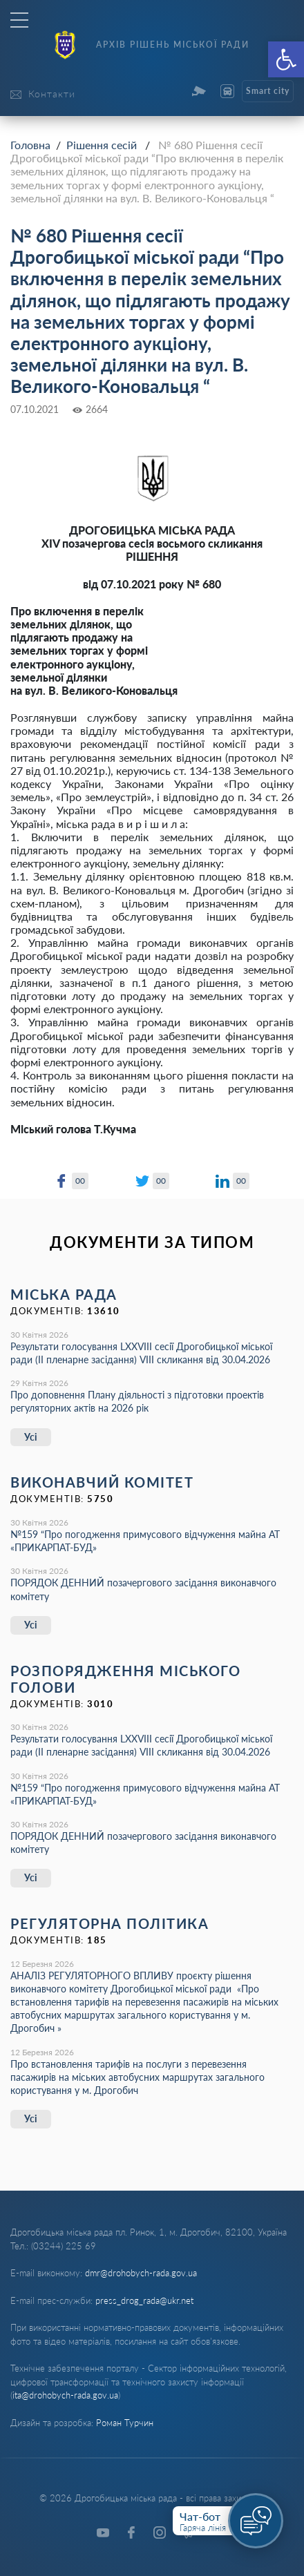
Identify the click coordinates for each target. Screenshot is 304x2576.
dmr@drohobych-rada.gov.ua (141, 2272)
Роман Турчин (124, 2422)
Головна (30, 144)
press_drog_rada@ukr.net (144, 2300)
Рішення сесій (101, 144)
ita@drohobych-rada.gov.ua (65, 2395)
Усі (30, 1437)
